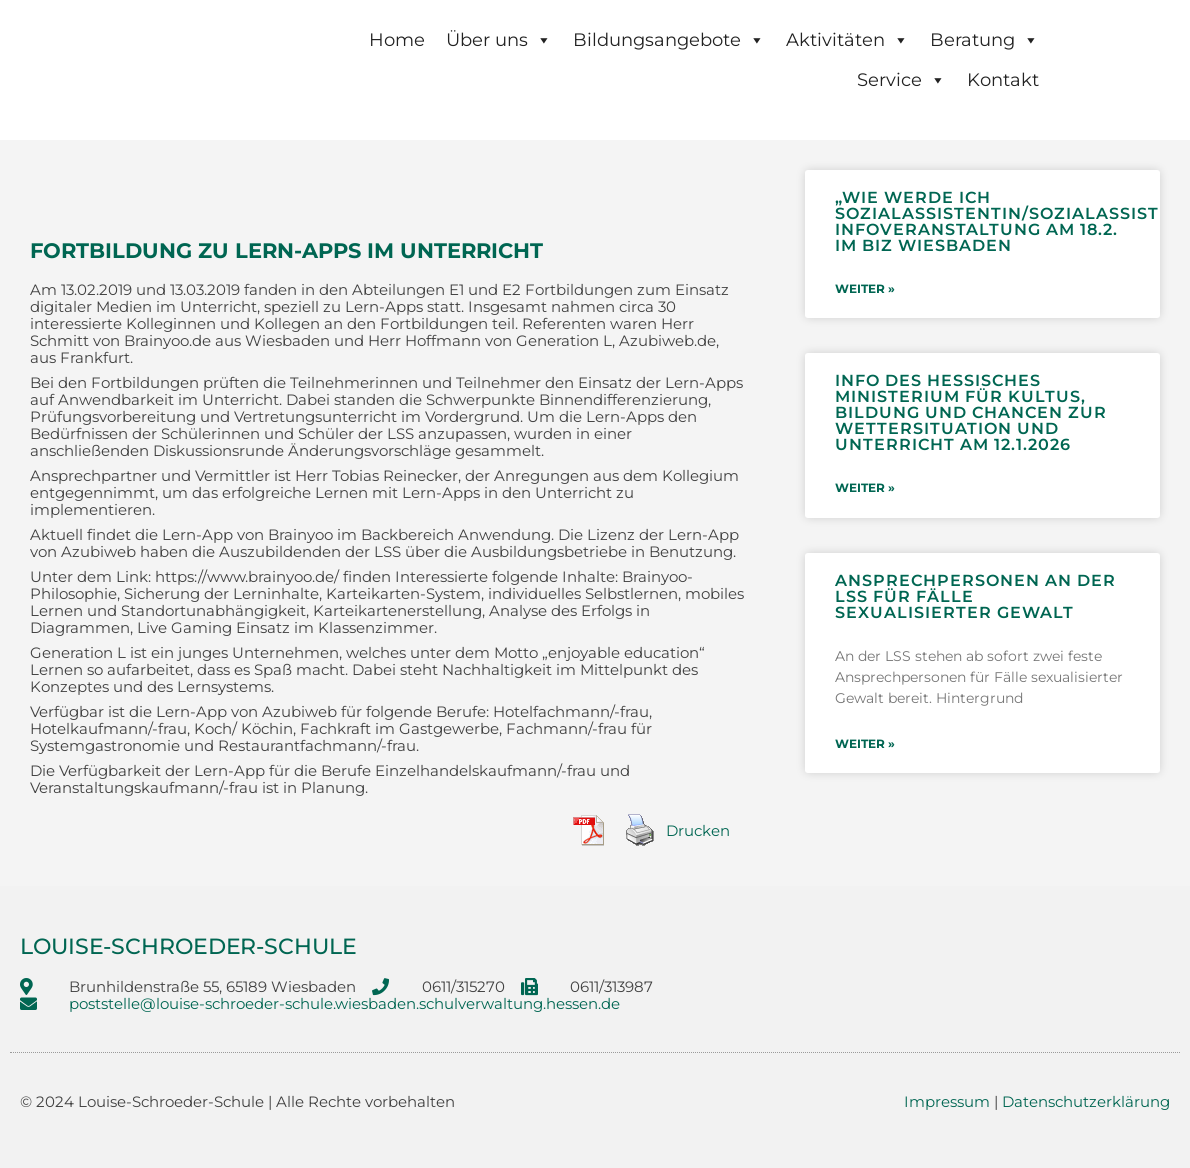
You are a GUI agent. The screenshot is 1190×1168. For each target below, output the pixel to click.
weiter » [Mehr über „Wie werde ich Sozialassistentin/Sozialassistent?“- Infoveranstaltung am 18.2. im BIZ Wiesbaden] (865, 288)
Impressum (947, 1101)
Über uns (499, 40)
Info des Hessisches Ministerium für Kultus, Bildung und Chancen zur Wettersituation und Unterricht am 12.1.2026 (971, 411)
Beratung (984, 40)
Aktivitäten (847, 40)
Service (901, 80)
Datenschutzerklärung (1086, 1101)
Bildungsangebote (669, 40)
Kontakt (1003, 80)
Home (397, 40)
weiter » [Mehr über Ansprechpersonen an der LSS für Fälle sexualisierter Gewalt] (865, 740)
